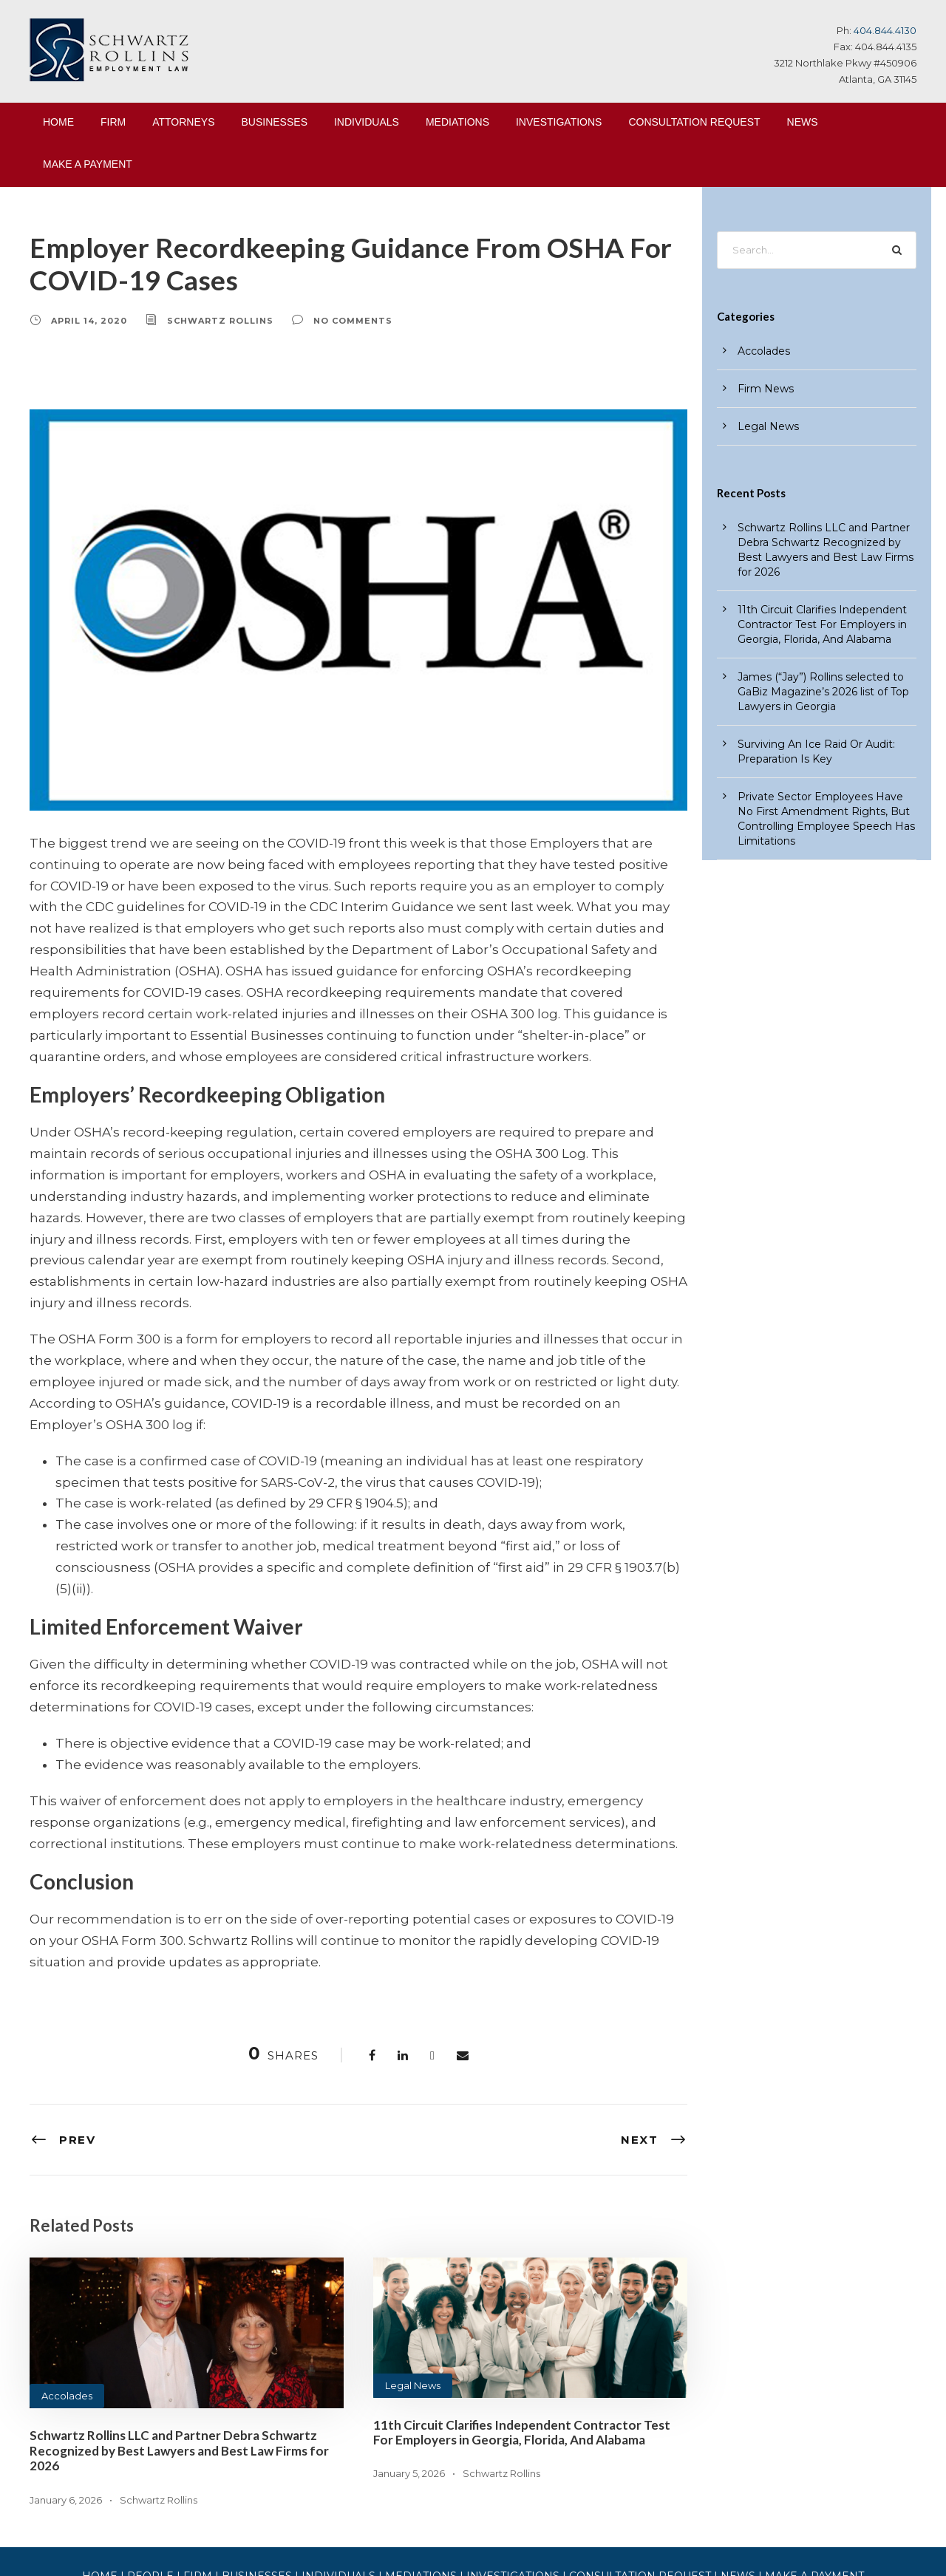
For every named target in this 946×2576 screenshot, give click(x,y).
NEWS (802, 122)
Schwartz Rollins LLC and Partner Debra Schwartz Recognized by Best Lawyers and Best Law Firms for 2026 (179, 2344)
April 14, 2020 (85, 320)
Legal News (410, 2278)
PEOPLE (180, 2470)
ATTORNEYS (183, 122)
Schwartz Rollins (208, 320)
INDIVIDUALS (366, 122)
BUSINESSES (274, 122)
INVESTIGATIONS (559, 122)
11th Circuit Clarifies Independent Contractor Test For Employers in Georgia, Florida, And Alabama (521, 2325)
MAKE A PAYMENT (87, 164)
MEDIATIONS (457, 122)
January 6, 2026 (64, 2392)
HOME (58, 122)
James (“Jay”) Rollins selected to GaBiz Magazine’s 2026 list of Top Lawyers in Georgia (815, 677)
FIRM (113, 122)
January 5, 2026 (407, 2366)
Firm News (762, 389)
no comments (330, 320)
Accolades (63, 2289)
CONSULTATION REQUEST (694, 122)
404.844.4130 (886, 29)
